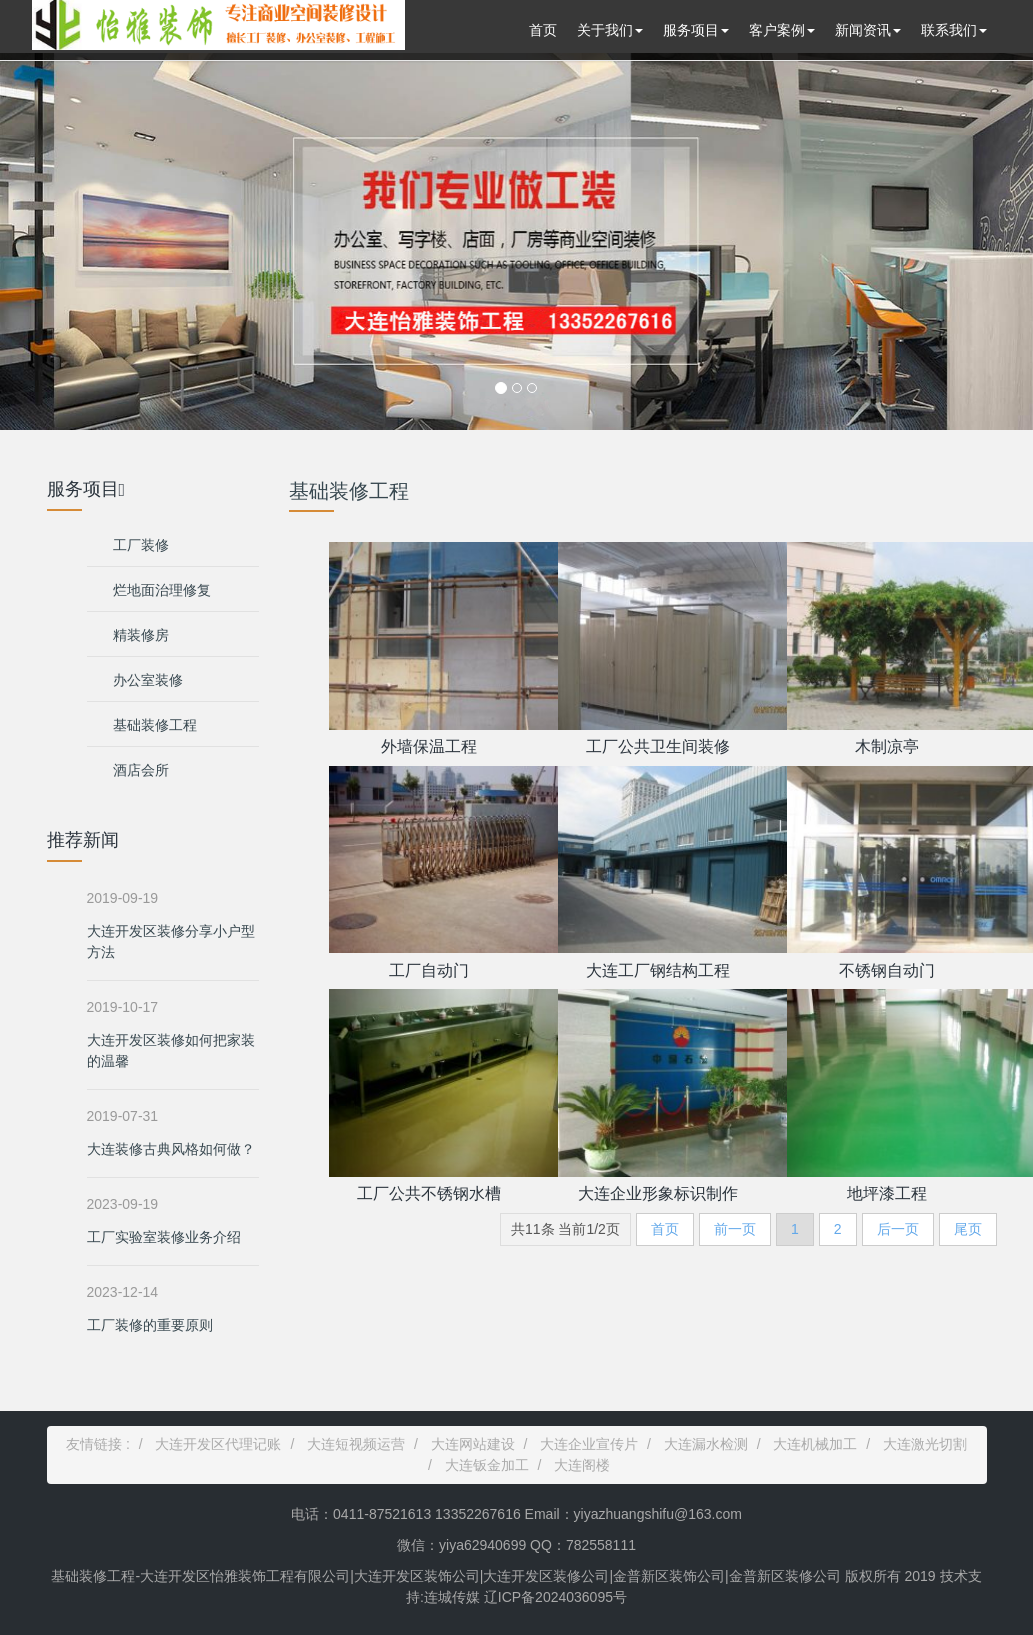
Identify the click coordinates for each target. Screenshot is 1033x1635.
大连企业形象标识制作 (658, 1193)
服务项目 (696, 30)
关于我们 (610, 30)
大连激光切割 (925, 1444)
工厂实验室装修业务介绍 (164, 1237)
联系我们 (954, 30)
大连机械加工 (815, 1444)
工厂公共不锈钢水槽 (429, 1193)
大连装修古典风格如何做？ (171, 1149)
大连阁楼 (582, 1465)
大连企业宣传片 (589, 1444)
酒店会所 (141, 770)
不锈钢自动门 (887, 970)
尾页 (968, 1229)
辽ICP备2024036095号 (553, 1597)
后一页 (898, 1229)
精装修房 (141, 635)
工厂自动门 (429, 970)
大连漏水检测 (706, 1444)
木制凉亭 (887, 746)
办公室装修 (148, 680)
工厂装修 (141, 545)
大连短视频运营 (356, 1444)
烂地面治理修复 (162, 590)
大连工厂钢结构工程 (658, 970)
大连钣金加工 (487, 1465)
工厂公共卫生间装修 (658, 746)
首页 (543, 30)
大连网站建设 (473, 1444)
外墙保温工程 (429, 746)
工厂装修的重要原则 (150, 1325)
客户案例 (782, 30)
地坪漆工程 (887, 1193)
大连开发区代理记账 (218, 1444)
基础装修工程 (155, 725)
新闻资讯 (868, 30)
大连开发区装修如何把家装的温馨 (171, 1050)
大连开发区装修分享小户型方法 (171, 941)
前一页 (735, 1229)
